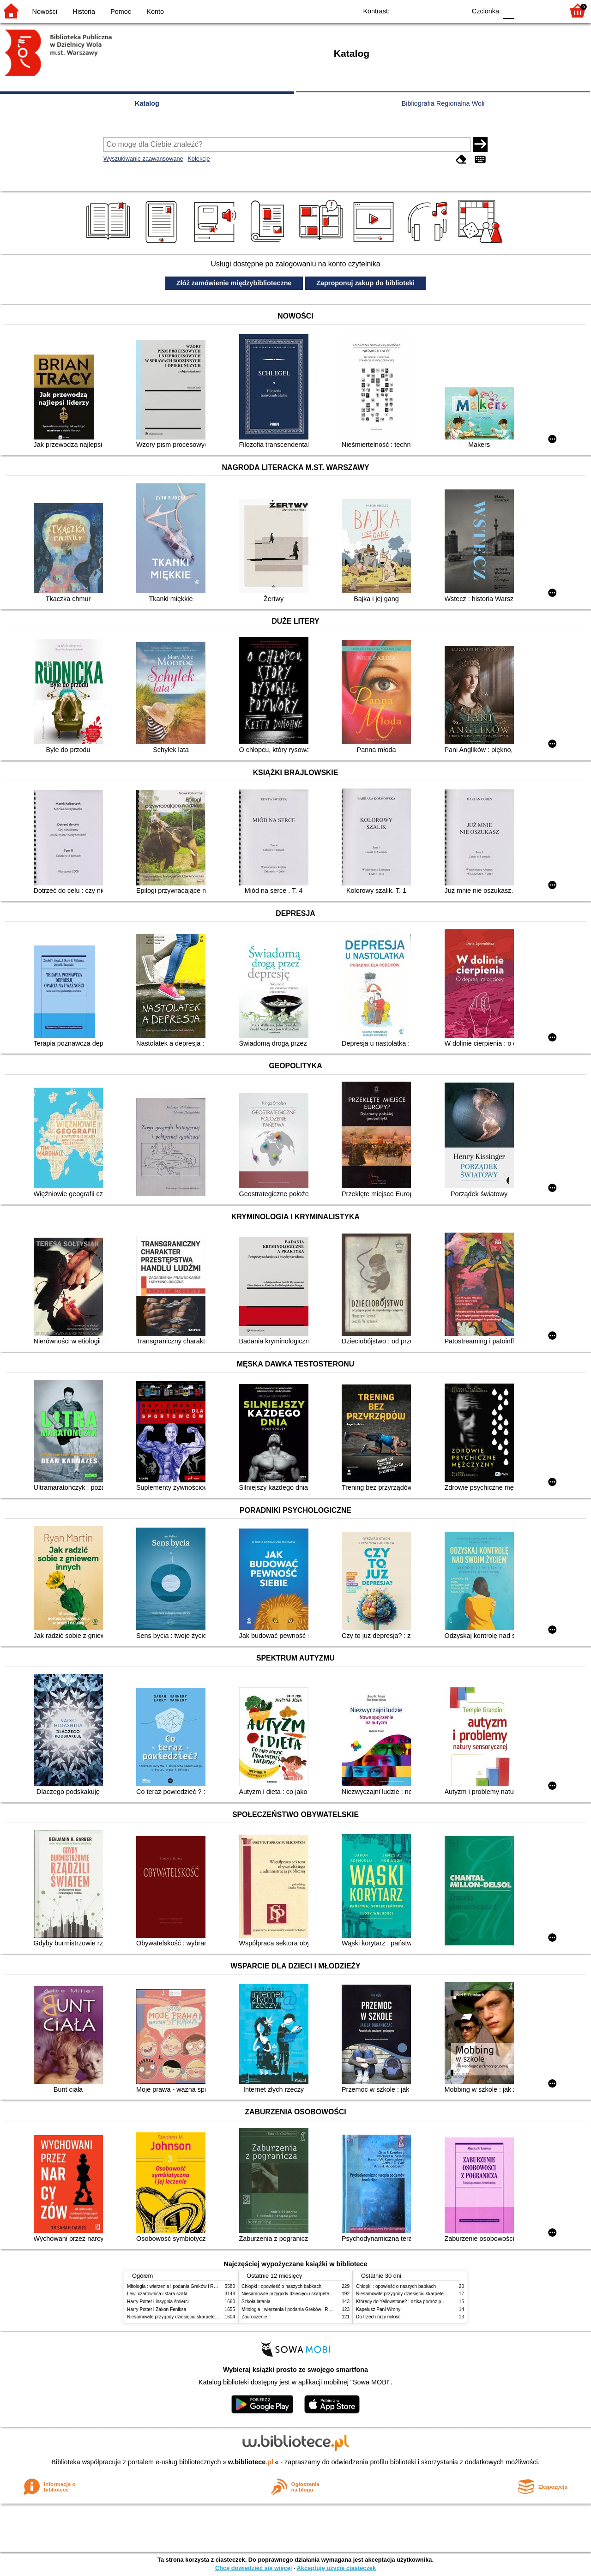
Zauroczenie (254, 2316)
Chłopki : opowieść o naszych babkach (281, 2286)
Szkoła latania (256, 2301)
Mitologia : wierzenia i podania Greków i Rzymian (178, 2286)
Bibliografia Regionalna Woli (443, 103)
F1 (524, 10)
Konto (155, 11)
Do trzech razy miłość (378, 2316)
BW (419, 10)
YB (437, 10)
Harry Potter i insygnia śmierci (158, 2301)
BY (456, 10)
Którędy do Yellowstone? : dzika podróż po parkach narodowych (422, 2301)
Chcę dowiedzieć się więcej (253, 2567)
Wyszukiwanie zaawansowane (143, 158)
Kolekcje (198, 158)
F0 (508, 10)
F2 (546, 10)
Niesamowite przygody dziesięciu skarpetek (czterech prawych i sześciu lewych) (209, 2316)
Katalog (147, 103)
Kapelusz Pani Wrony (378, 2309)
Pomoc (120, 11)
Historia (83, 11)
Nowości (44, 11)
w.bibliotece (251, 2462)
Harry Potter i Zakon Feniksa (156, 2309)
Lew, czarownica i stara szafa (157, 2293)
